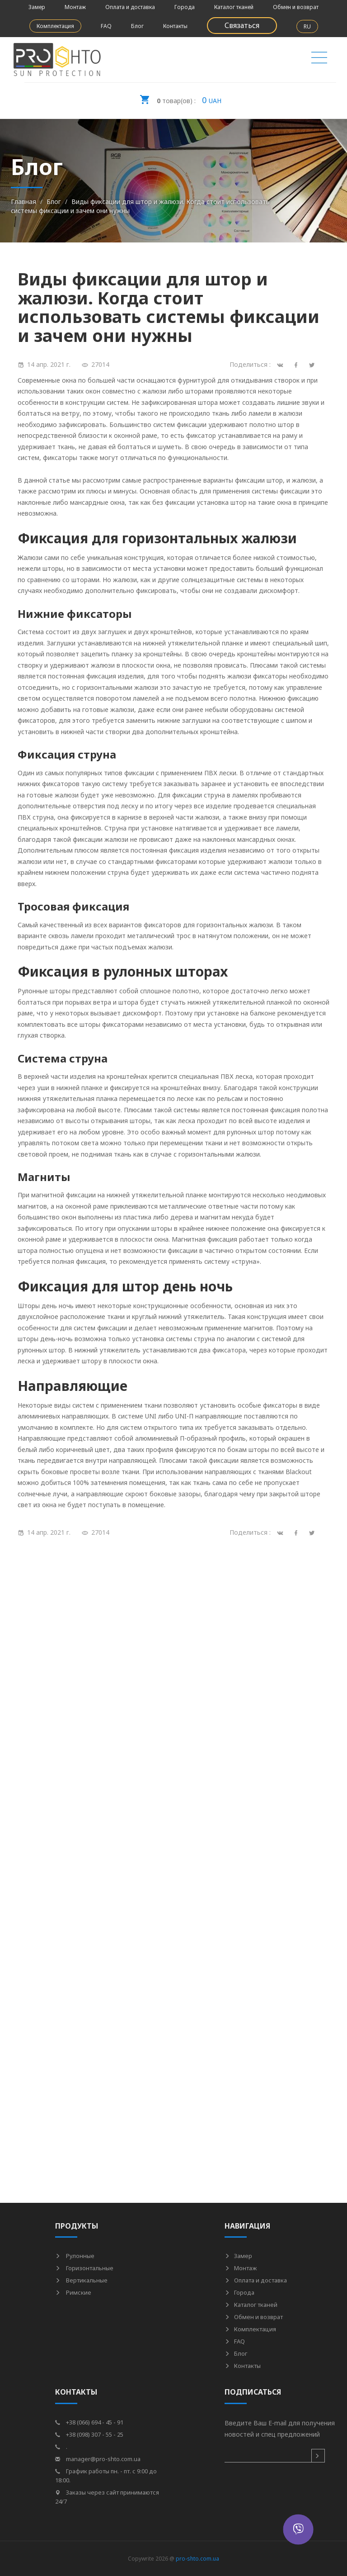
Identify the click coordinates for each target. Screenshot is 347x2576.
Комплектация (55, 26)
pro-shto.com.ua (197, 2558)
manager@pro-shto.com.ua (98, 2459)
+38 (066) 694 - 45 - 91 (89, 2422)
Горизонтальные (84, 2268)
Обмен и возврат (296, 7)
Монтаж (75, 7)
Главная (23, 201)
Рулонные (74, 2256)
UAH (180, 97)
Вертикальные (81, 2280)
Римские (73, 2292)
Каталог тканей (233, 7)
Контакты (175, 26)
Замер (36, 7)
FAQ (106, 26)
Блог (137, 26)
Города (184, 7)
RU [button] (307, 26)
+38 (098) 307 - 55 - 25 (89, 2434)
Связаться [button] (242, 25)
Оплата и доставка (130, 7)
